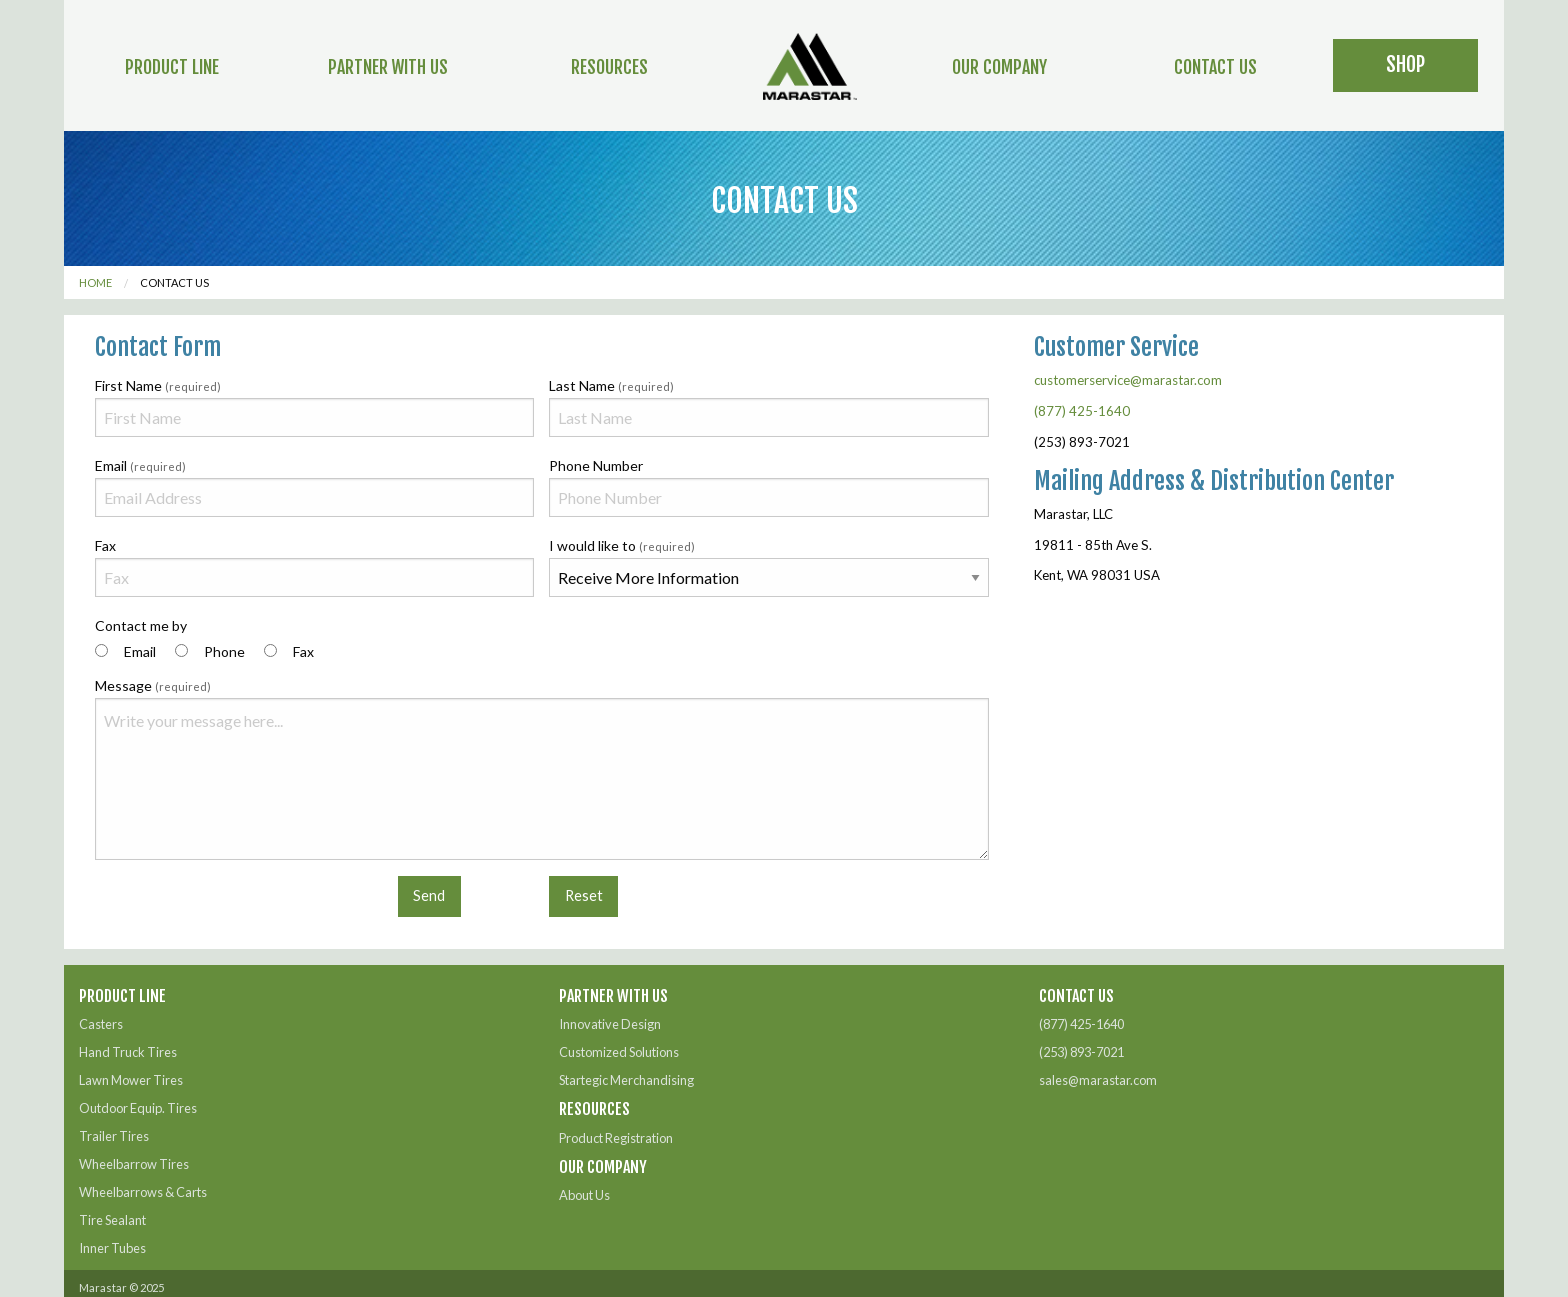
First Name (314, 407)
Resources (609, 67)
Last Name (768, 407)
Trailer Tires (114, 1136)
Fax (314, 567)
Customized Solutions (619, 1052)
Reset (584, 895)
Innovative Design (610, 1024)
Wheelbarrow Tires (134, 1164)
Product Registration (616, 1138)
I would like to (768, 567)
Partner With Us (388, 67)
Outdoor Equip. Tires (138, 1108)
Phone (224, 651)
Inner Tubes (112, 1248)
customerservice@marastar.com (1128, 380)
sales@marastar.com (1098, 1080)
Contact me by (204, 640)
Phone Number (768, 487)
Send (429, 895)
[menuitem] (172, 65)
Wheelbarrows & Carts (143, 1192)
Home (95, 282)
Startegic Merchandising (626, 1080)
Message (542, 768)
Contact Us (1215, 67)
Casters (101, 1024)
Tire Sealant (112, 1220)
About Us (584, 1195)
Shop (1405, 64)
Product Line (172, 67)
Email (314, 487)
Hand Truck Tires (128, 1052)
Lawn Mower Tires (131, 1080)
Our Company (999, 67)
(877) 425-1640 (1082, 411)
